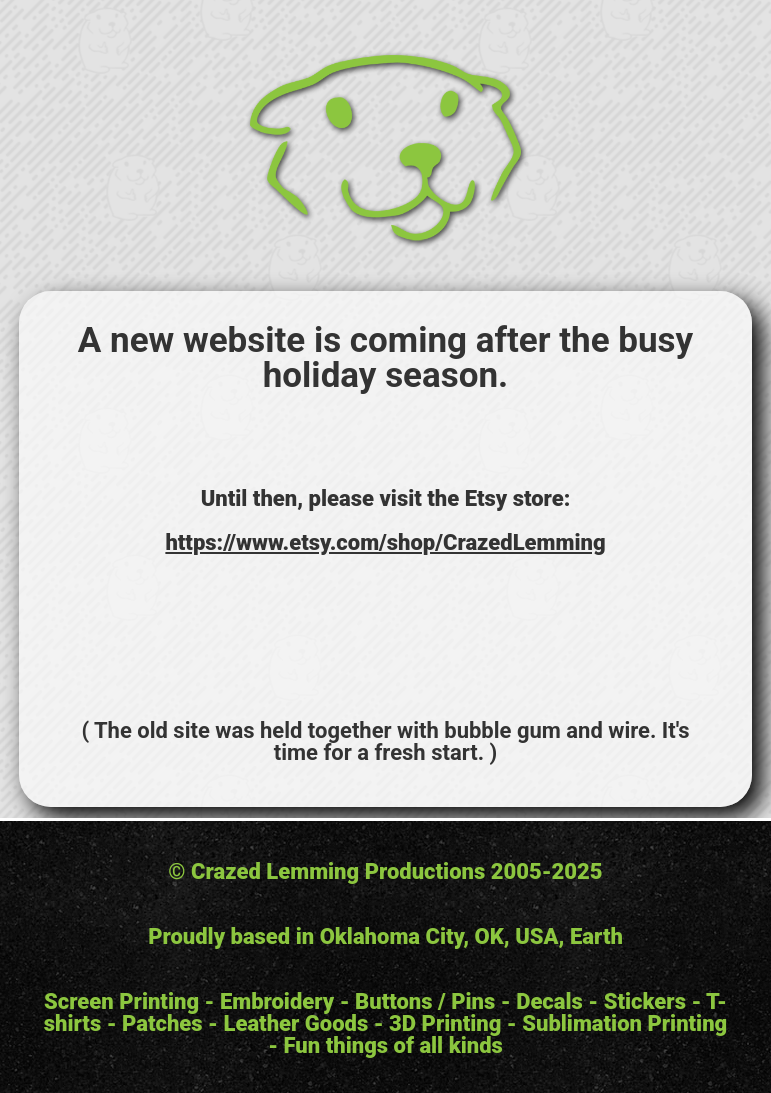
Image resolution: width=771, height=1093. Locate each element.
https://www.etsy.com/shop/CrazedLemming (385, 542)
